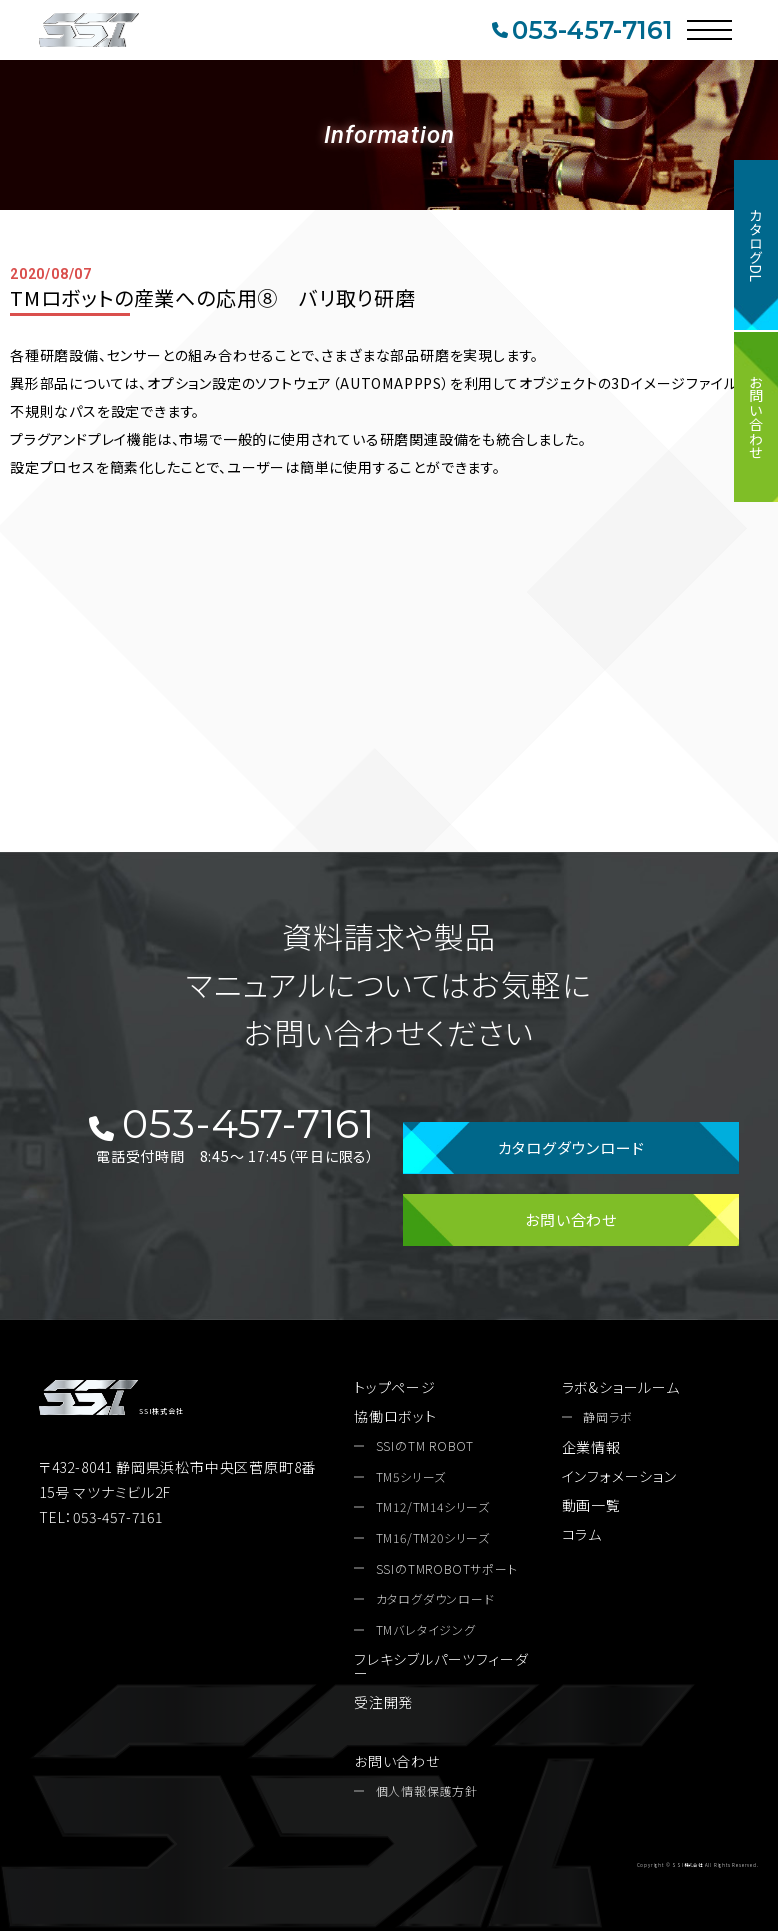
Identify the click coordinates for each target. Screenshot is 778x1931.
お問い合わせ (756, 417)
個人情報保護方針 (427, 1791)
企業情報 (591, 1447)
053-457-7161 (582, 30)
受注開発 (383, 1702)
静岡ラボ (607, 1417)
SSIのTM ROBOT (425, 1446)
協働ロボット (395, 1416)
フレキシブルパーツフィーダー (441, 1666)
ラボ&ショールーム (621, 1387)
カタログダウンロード (571, 1147)
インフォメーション (619, 1476)
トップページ (395, 1387)
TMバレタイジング (426, 1630)
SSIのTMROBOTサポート (447, 1569)
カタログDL (756, 245)
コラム (582, 1534)
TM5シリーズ (411, 1477)
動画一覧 (591, 1505)
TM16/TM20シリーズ (433, 1538)
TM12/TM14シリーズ (433, 1507)
